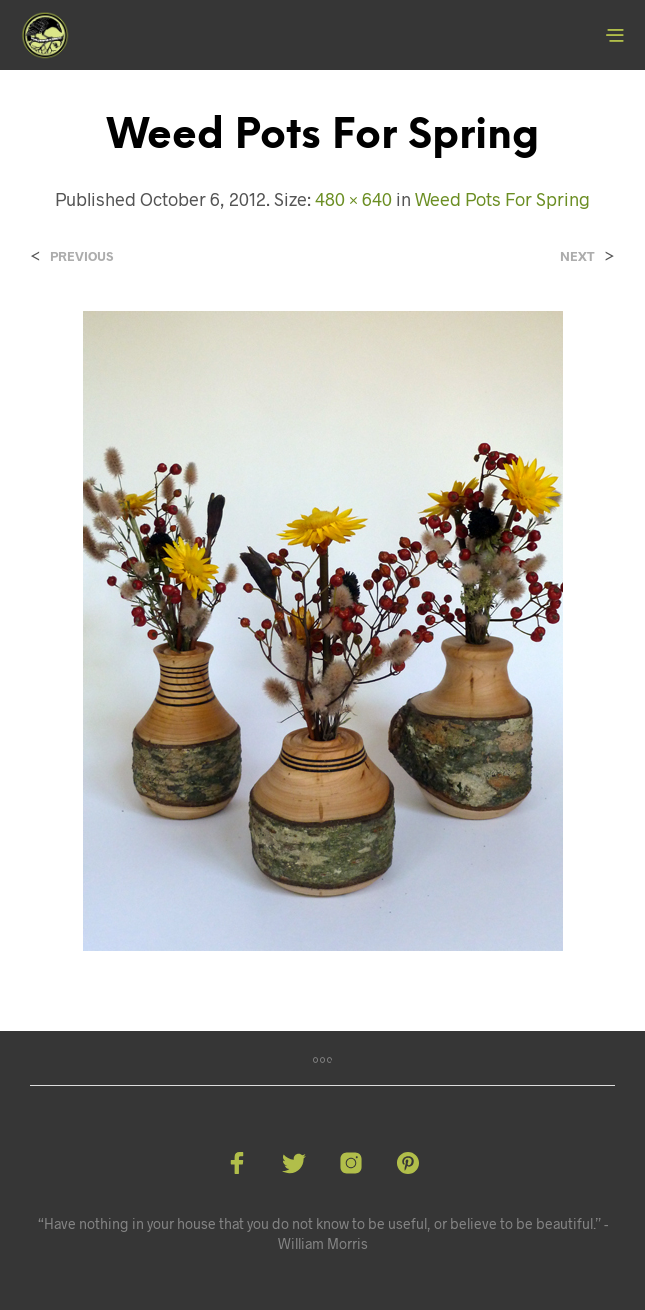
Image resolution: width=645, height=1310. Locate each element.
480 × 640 (353, 199)
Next (577, 256)
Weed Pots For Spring (502, 199)
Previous (81, 256)
